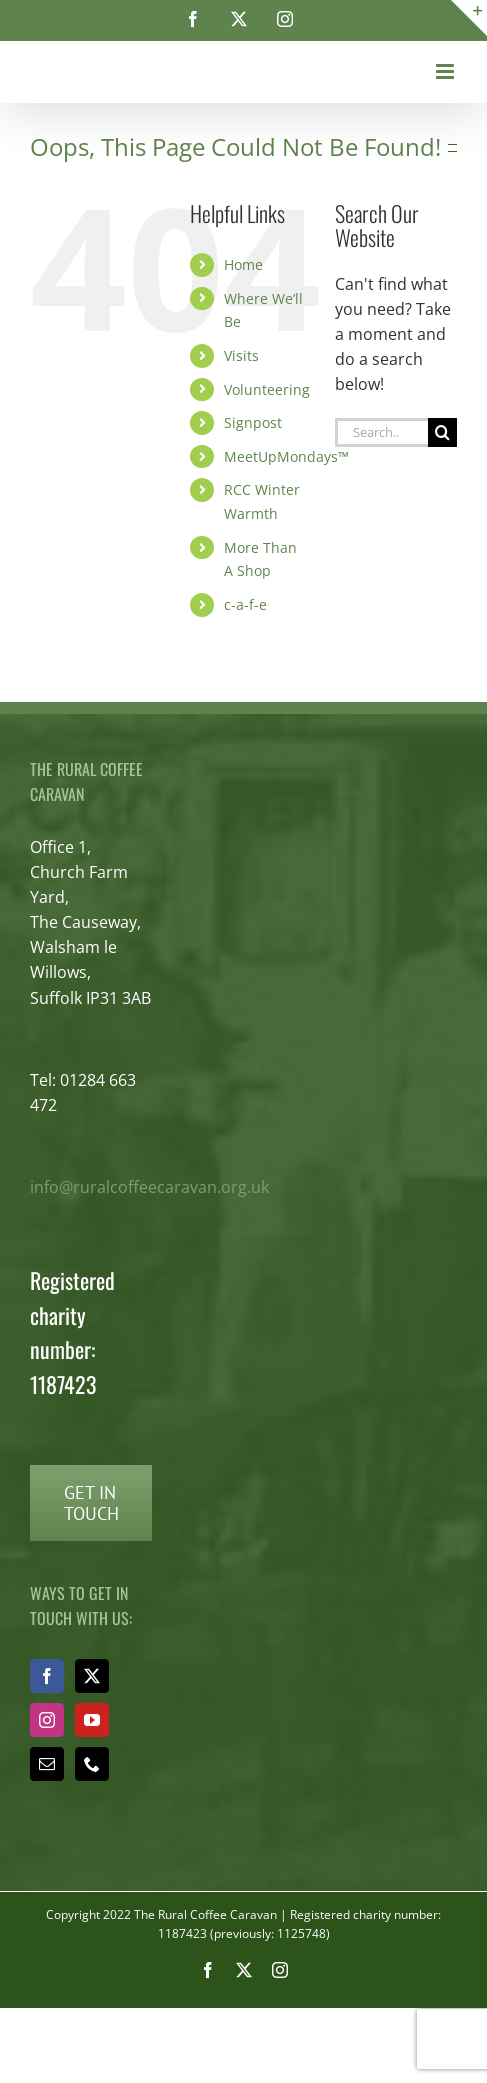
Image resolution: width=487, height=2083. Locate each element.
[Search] (442, 432)
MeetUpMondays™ (286, 456)
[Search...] (381, 432)
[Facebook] (47, 1676)
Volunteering (267, 389)
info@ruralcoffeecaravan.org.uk (149, 1187)
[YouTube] (92, 1720)
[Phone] (92, 1764)
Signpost (253, 422)
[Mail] (47, 1764)
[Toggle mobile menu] (446, 71)
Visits (241, 355)
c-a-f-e (245, 604)
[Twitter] (92, 1676)
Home (243, 264)
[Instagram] (47, 1720)
